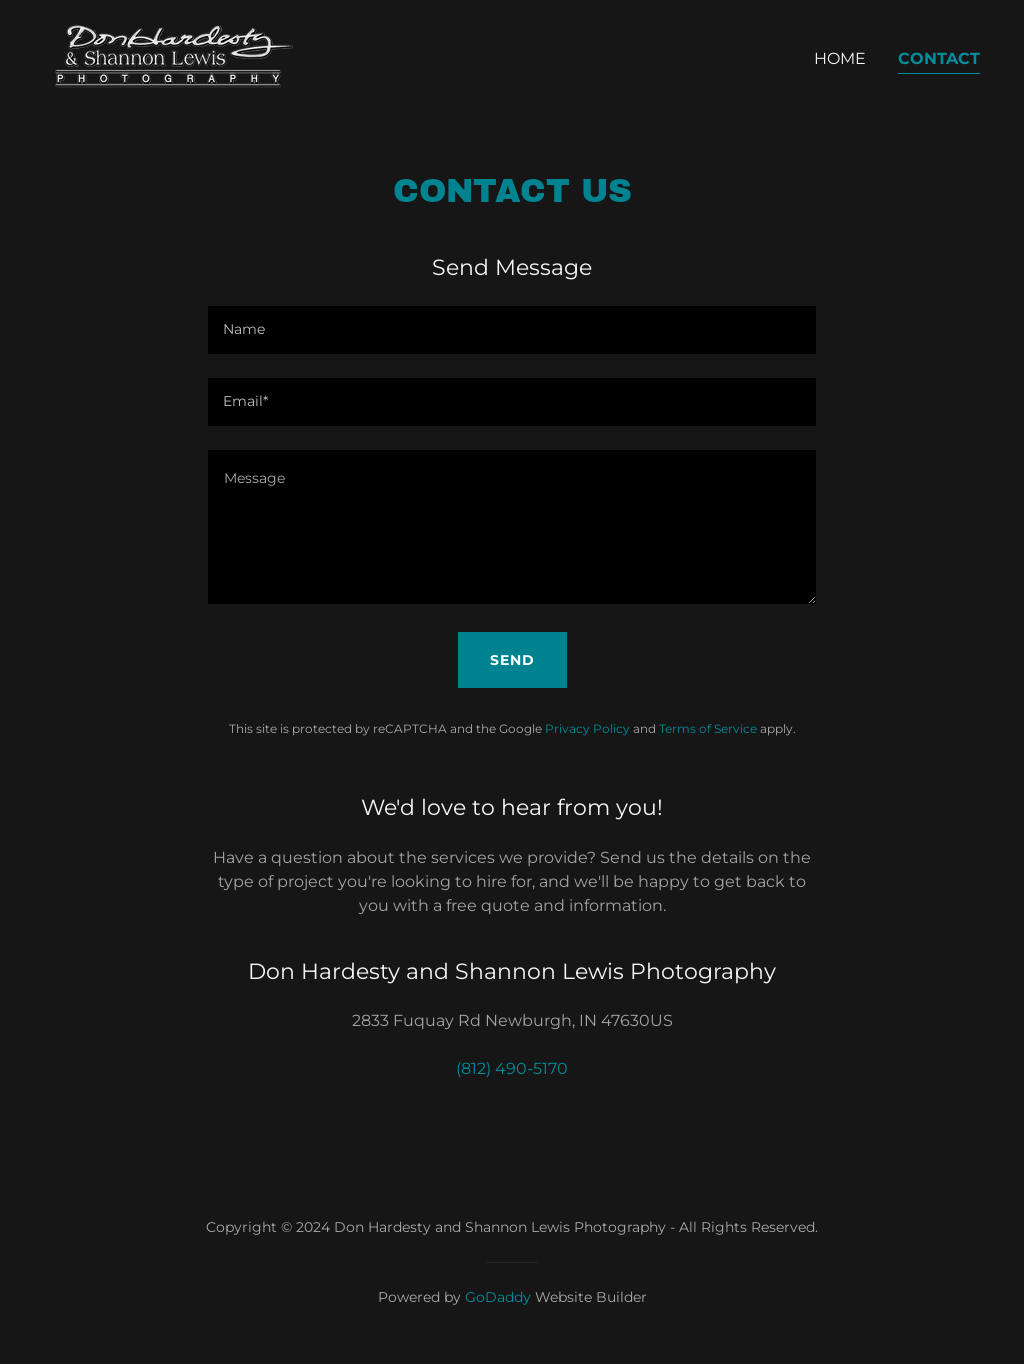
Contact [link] (939, 58)
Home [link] (840, 58)
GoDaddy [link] (498, 1297)
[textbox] (512, 330)
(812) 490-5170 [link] (512, 1068)
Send (512, 660)
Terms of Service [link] (708, 728)
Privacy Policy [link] (587, 728)
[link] (168, 54)
